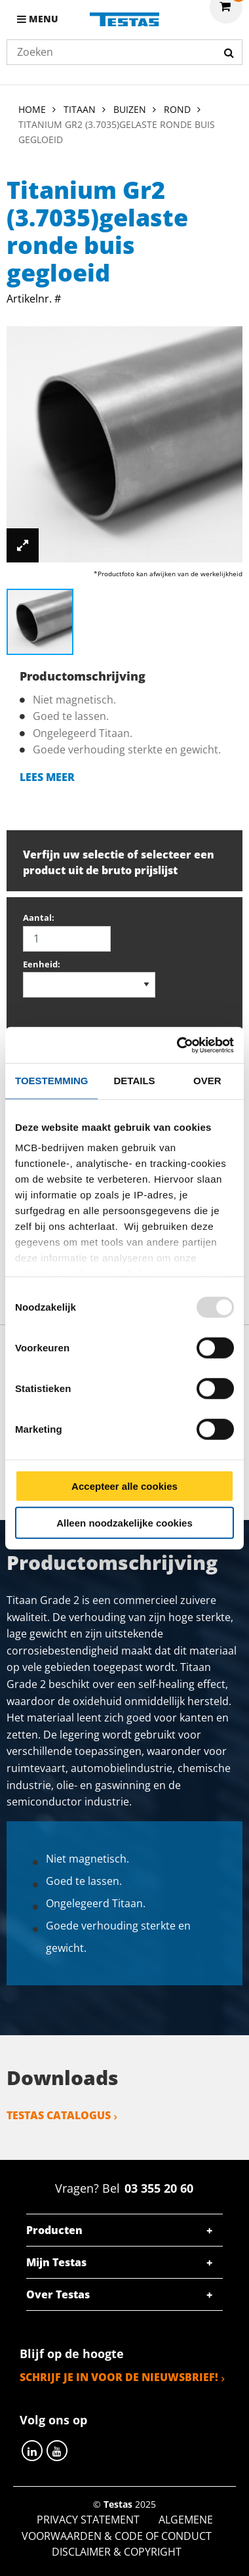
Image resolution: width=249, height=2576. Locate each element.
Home (32, 109)
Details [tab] (134, 1080)
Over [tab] (207, 1080)
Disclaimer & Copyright (117, 2551)
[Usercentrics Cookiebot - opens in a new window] (178, 1044)
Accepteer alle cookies (124, 1485)
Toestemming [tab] (51, 1080)
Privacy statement (88, 2519)
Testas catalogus (59, 2115)
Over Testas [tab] (58, 2294)
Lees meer (47, 777)
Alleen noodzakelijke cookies (124, 1523)
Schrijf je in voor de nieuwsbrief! (119, 2377)
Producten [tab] (54, 2230)
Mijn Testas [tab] (56, 2262)
